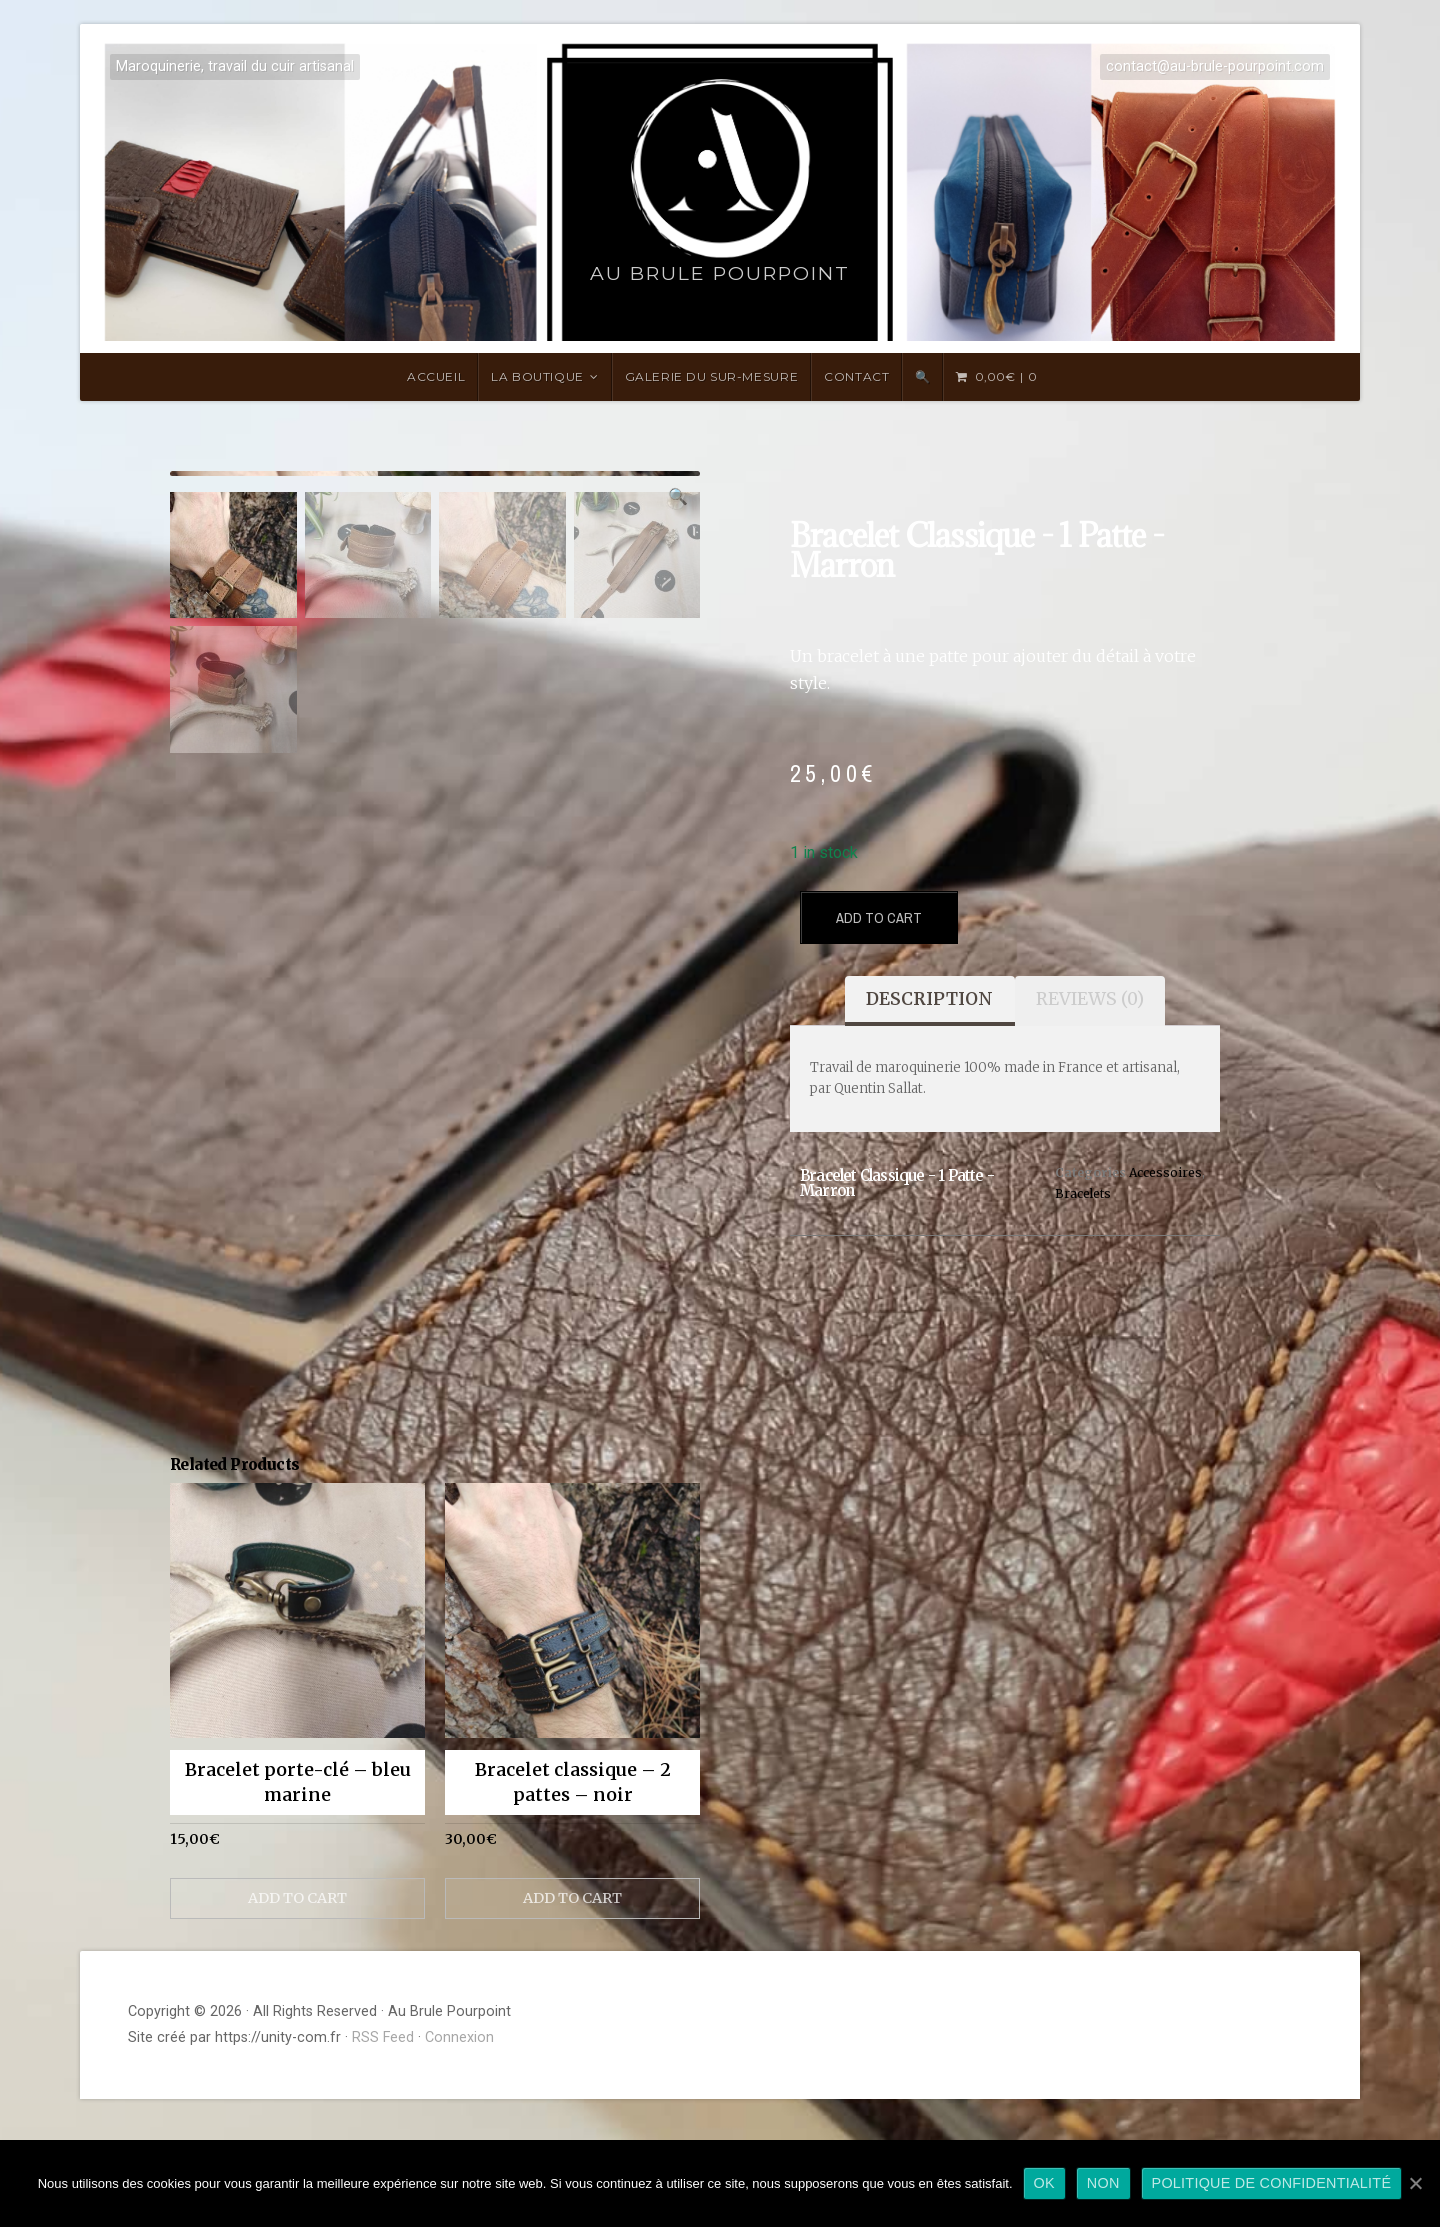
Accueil (436, 376)
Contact (856, 376)
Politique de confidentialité (1272, 2183)
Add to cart (879, 917)
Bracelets (1083, 1193)
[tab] (929, 1001)
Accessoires (1165, 1172)
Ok (1044, 2183)
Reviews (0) (1090, 999)
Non (1103, 2183)
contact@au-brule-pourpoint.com (1215, 66)
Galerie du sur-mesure (712, 376)
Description (929, 999)
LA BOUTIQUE (537, 376)
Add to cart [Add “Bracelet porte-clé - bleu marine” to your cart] (297, 2027)
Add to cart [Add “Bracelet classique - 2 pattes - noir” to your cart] (572, 2027)
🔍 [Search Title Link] (923, 376)
